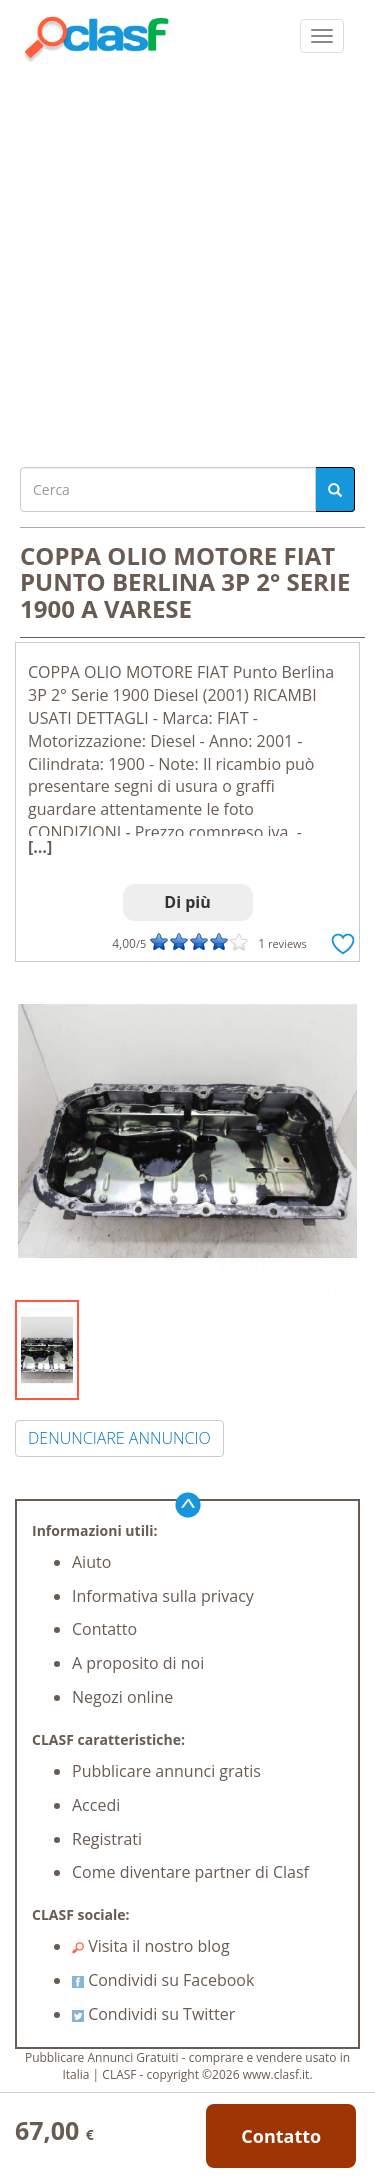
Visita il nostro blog (151, 1946)
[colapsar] (322, 36)
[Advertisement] (187, 259)
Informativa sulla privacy (163, 1596)
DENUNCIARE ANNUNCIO (119, 1438)
